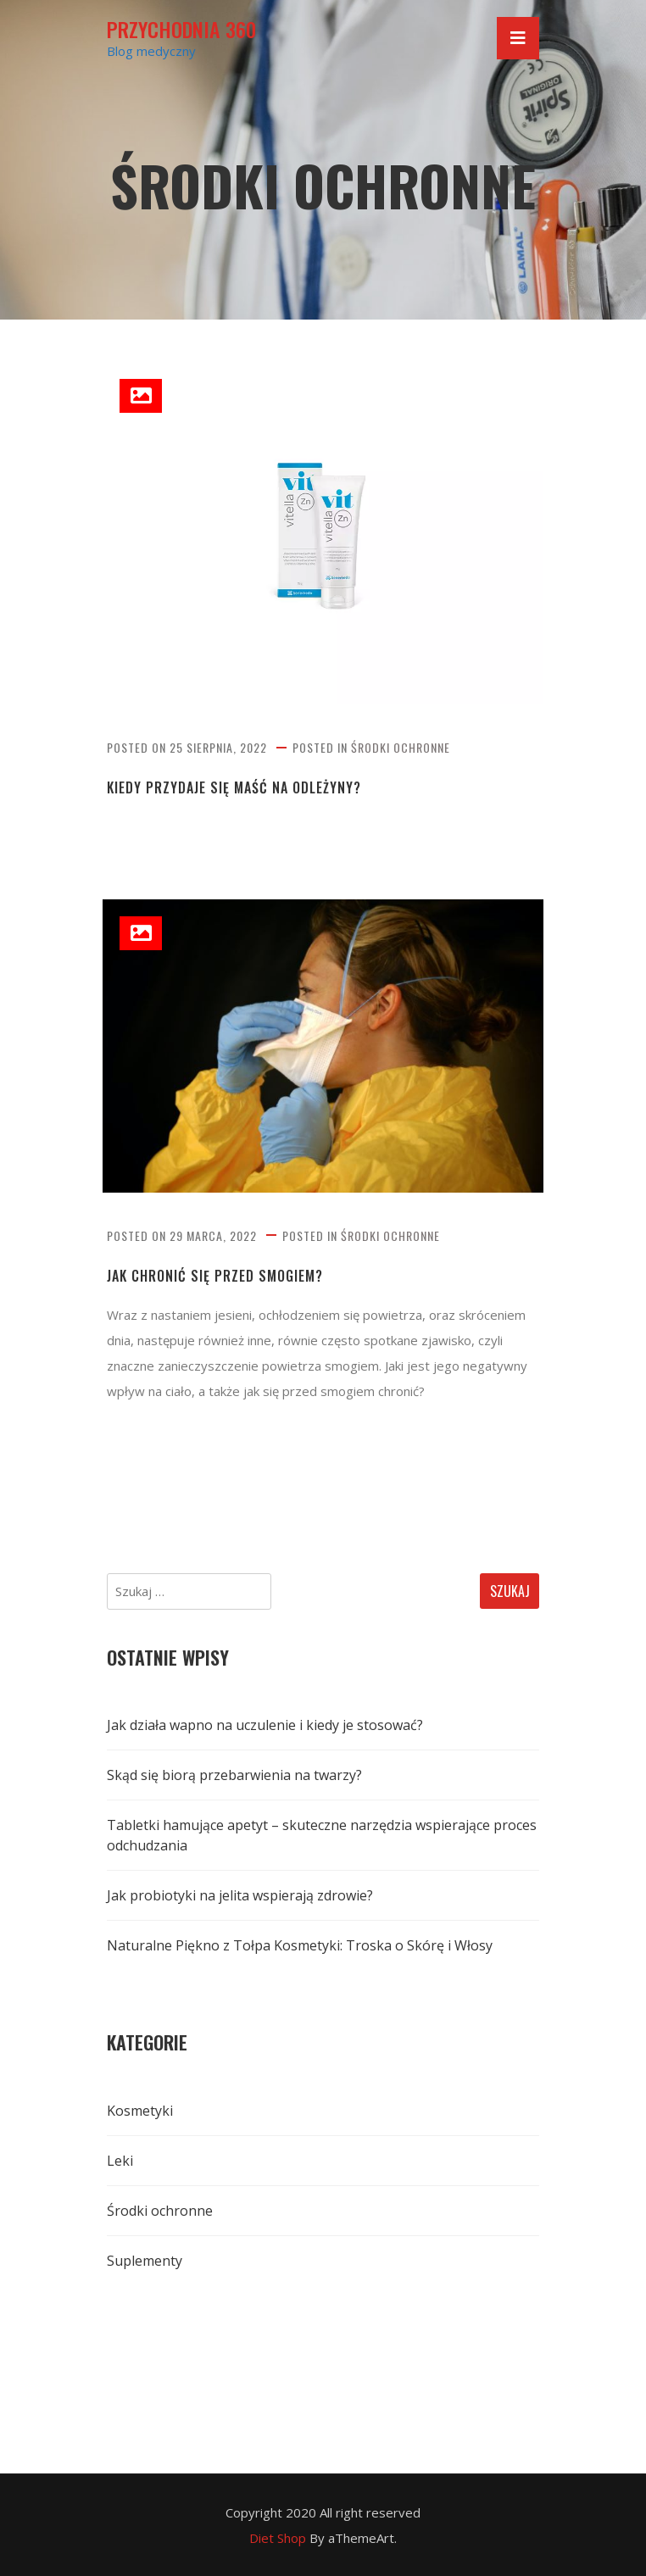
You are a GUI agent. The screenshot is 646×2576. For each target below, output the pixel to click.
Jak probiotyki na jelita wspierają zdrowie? (240, 1895)
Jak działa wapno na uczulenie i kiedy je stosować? (265, 1725)
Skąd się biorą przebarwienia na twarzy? (234, 1775)
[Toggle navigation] (518, 38)
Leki (120, 2160)
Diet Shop (277, 2537)
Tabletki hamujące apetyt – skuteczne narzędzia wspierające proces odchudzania (322, 1835)
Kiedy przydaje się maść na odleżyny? (234, 788)
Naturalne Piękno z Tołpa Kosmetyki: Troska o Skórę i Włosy (300, 1945)
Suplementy (144, 2260)
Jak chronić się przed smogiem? (215, 1276)
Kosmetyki (140, 2110)
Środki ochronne (400, 747)
